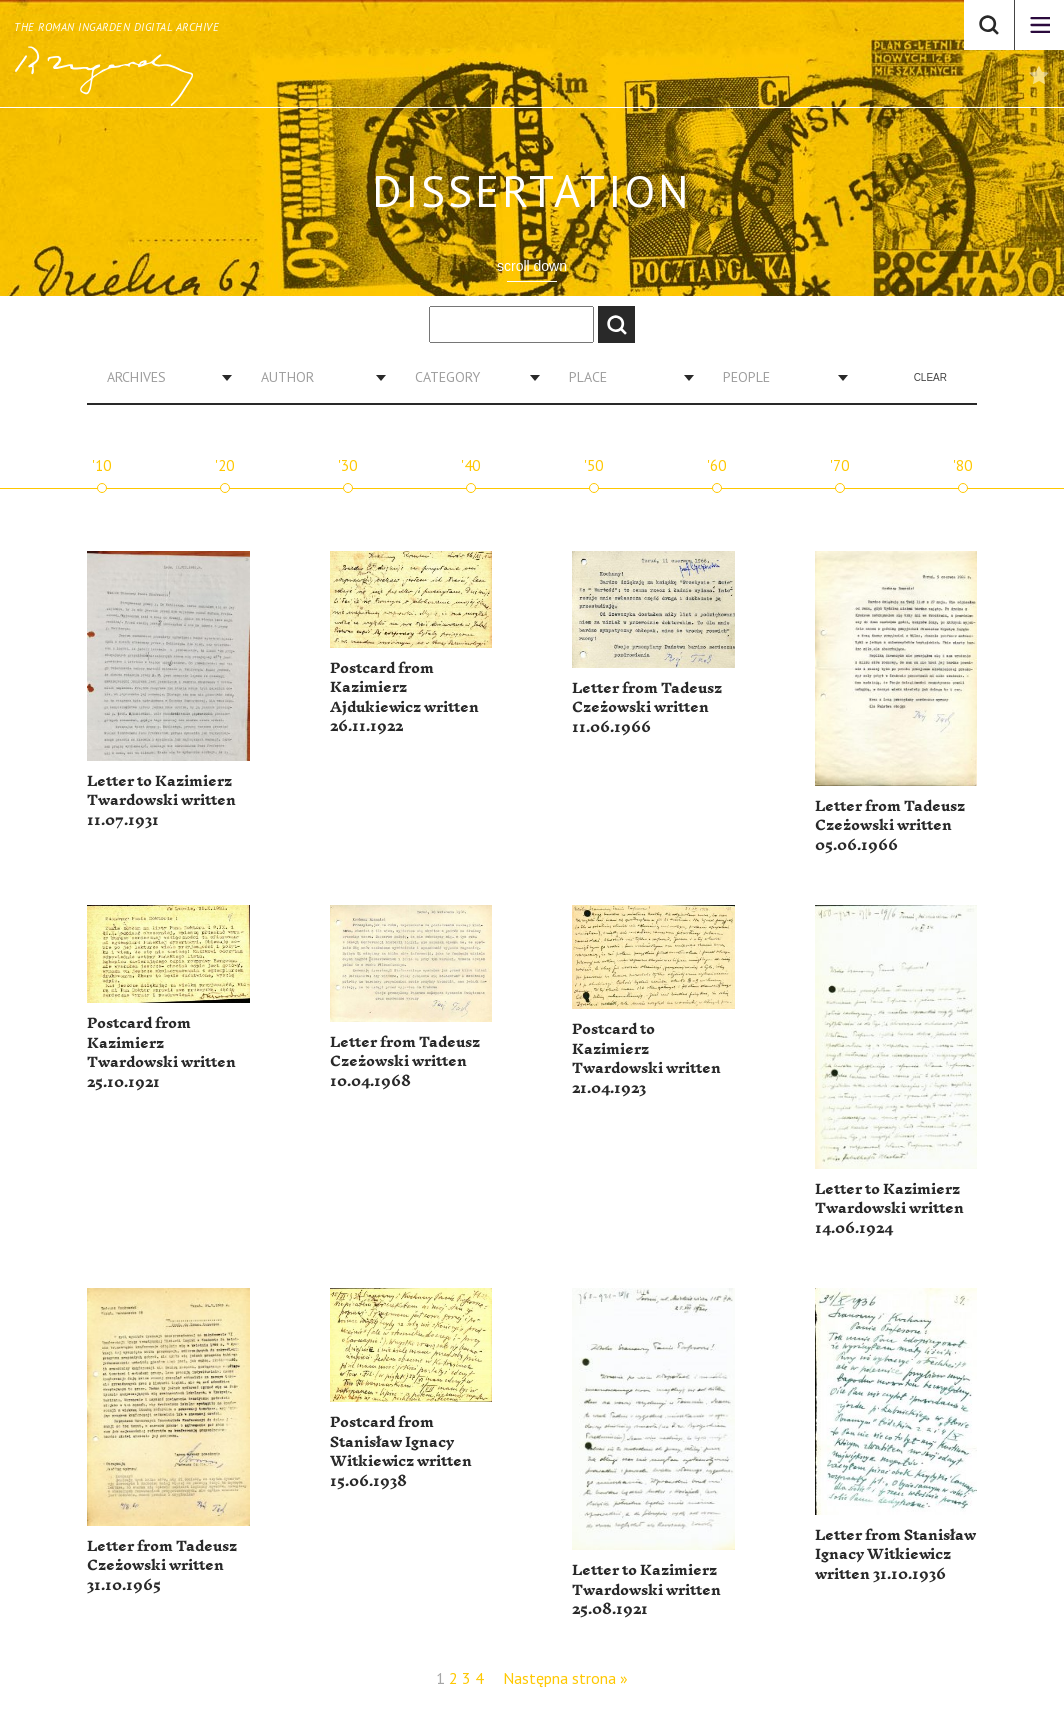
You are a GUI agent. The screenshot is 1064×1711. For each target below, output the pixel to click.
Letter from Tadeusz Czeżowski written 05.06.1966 (890, 826)
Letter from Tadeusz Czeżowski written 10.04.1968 (405, 1062)
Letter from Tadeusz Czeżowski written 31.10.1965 (162, 1566)
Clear (930, 377)
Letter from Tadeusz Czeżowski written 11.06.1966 (647, 708)
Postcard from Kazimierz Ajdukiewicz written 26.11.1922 (404, 698)
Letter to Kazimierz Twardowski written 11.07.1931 (161, 801)
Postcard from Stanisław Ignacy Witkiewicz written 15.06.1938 (401, 1452)
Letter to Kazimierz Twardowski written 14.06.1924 (889, 1209)
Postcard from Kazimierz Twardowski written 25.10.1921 (161, 1053)
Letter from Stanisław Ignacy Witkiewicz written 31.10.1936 (895, 1555)
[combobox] (162, 377)
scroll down (532, 266)
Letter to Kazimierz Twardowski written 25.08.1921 (646, 1590)
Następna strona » (565, 1678)
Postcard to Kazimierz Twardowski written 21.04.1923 (646, 1059)
